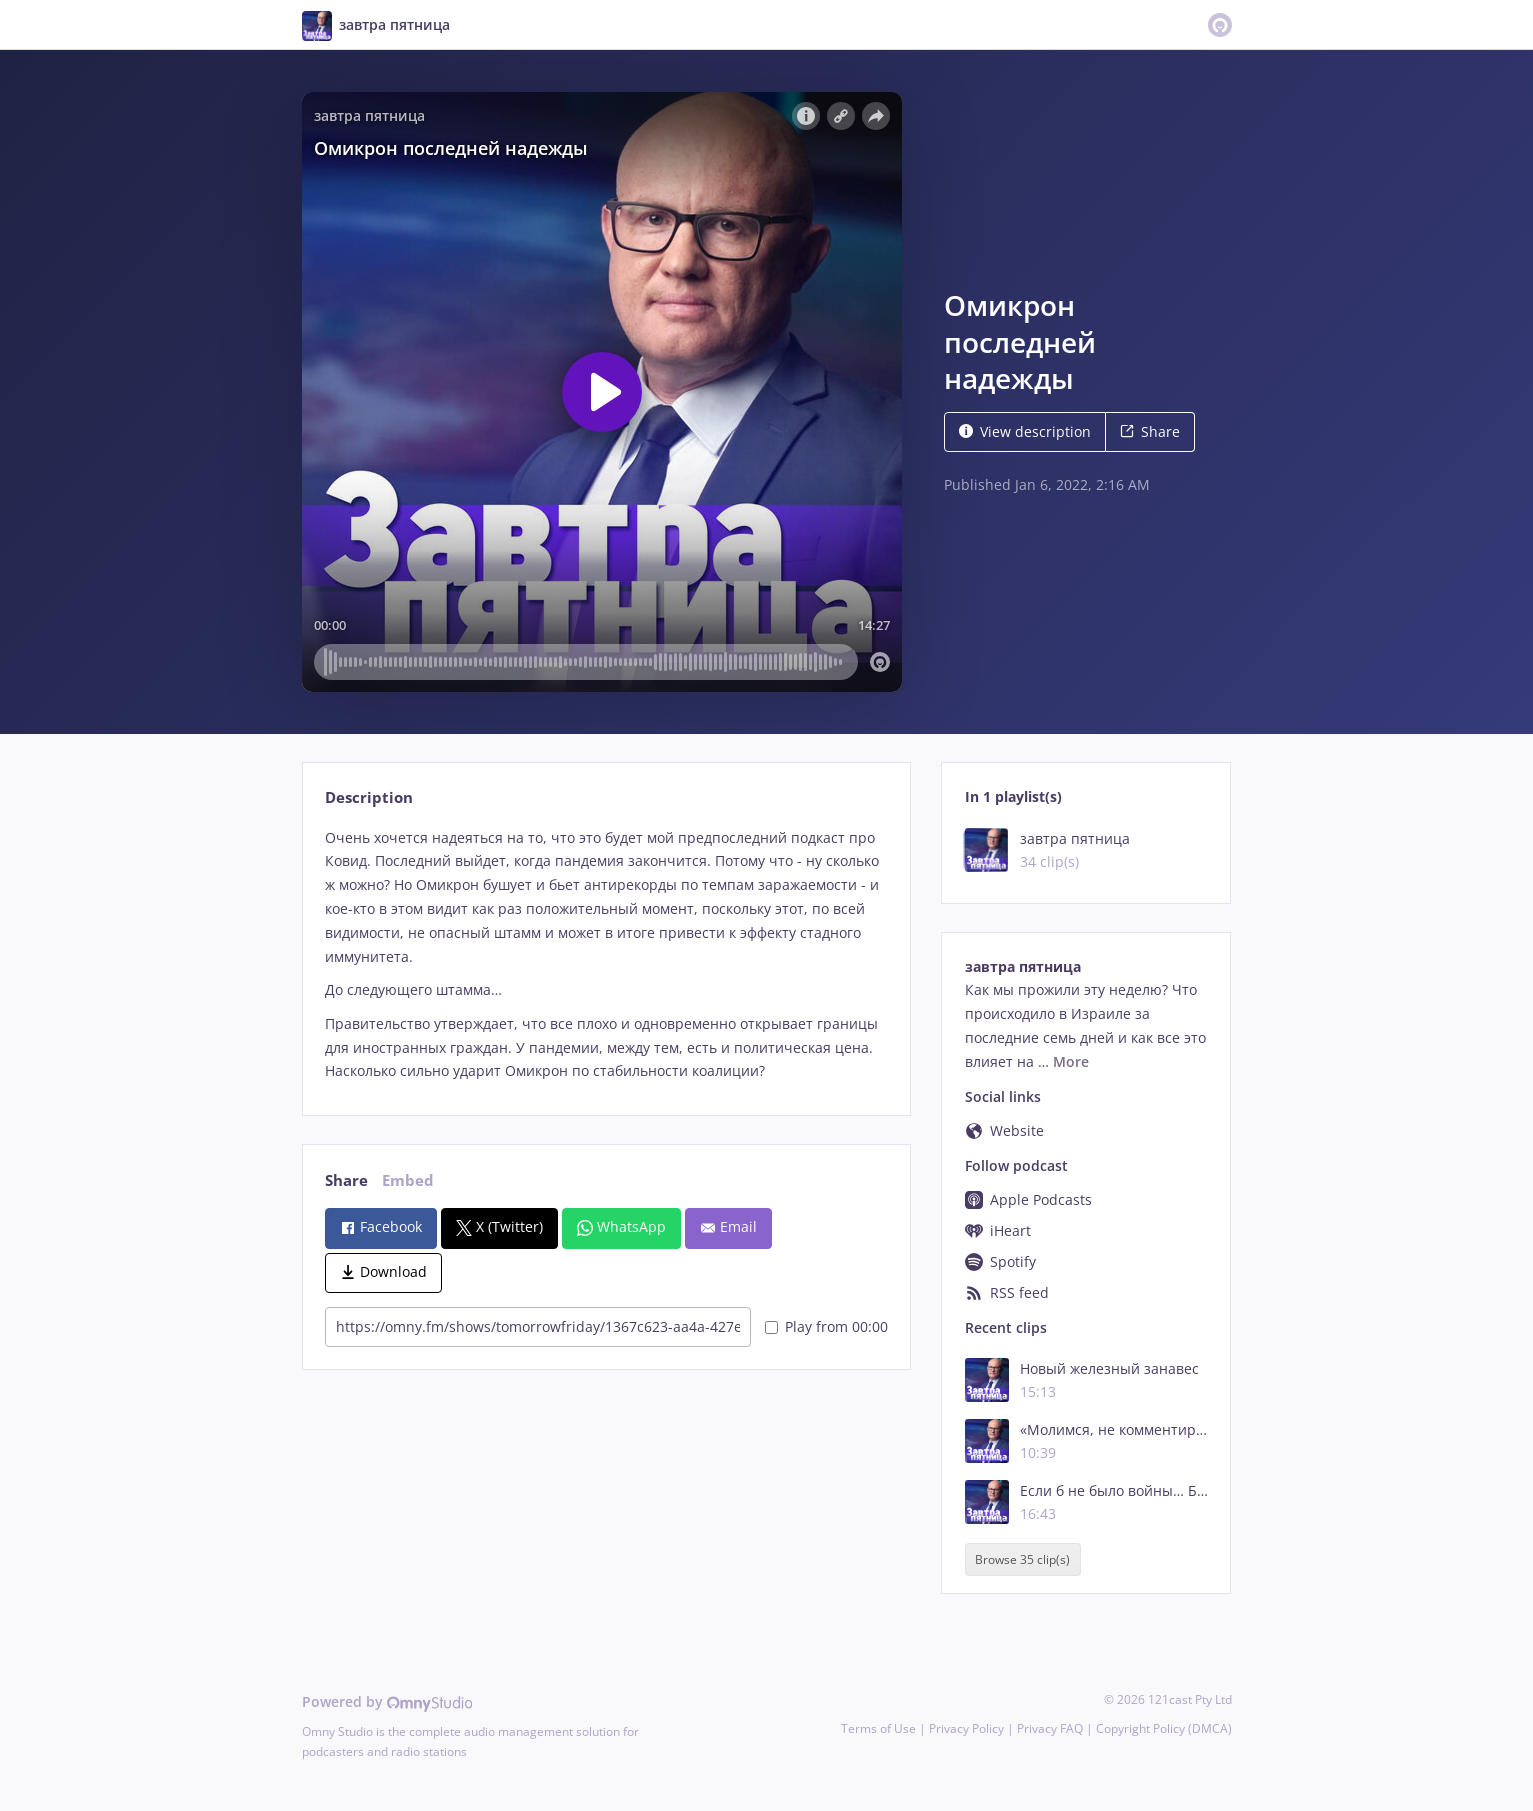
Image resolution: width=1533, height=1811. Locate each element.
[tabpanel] (606, 955)
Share (1150, 431)
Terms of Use (878, 1728)
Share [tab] (346, 1180)
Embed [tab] (408, 1180)
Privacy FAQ (1050, 1728)
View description (1025, 431)
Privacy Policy (966, 1728)
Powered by (387, 1701)
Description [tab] (369, 797)
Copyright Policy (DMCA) (1164, 1728)
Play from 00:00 (826, 1326)
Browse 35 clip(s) (1022, 1559)
